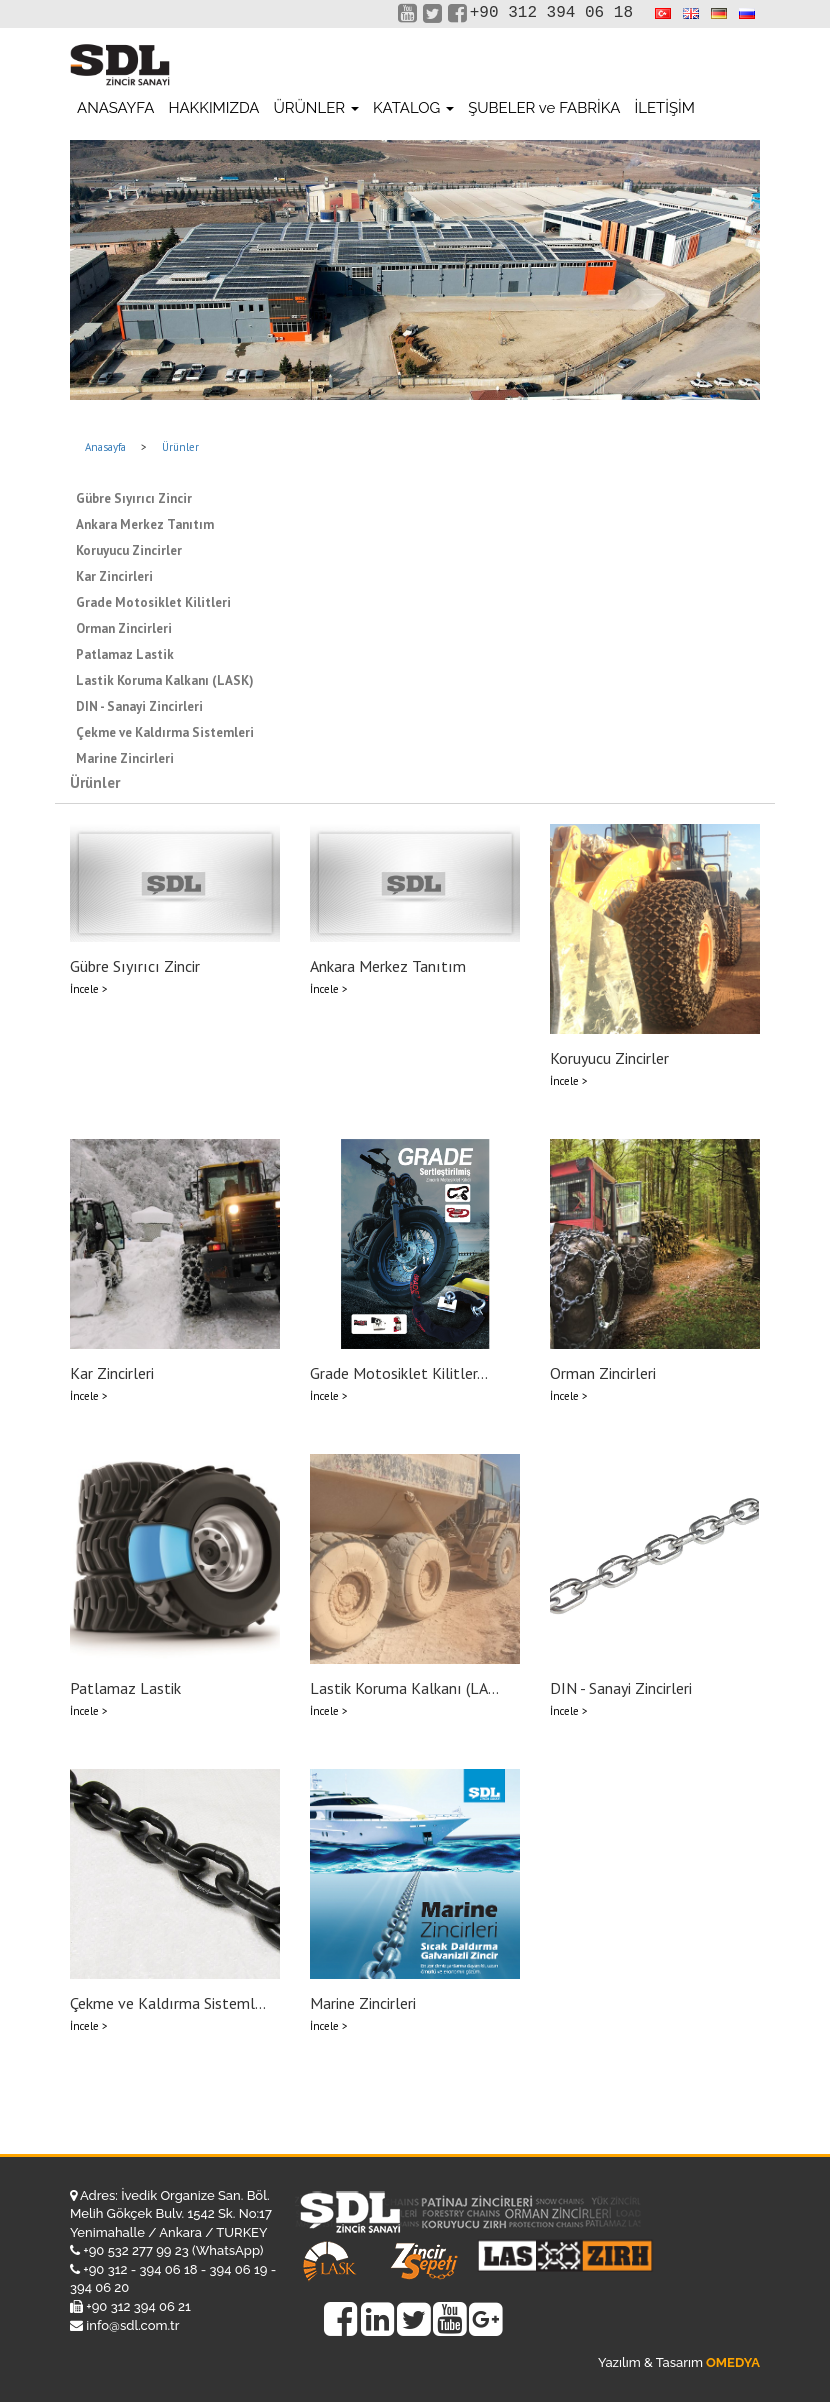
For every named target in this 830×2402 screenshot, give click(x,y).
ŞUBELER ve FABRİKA (544, 108)
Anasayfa (105, 447)
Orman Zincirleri (124, 628)
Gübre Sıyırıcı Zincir (134, 498)
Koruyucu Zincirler (129, 550)
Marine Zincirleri (125, 758)
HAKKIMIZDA (213, 108)
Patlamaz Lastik (125, 654)
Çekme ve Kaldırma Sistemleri (165, 732)
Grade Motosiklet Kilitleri (153, 602)
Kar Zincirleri (114, 576)
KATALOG (413, 108)
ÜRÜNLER (316, 108)
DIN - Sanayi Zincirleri (139, 706)
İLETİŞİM (664, 108)
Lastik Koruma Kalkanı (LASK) (165, 680)
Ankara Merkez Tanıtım (145, 524)
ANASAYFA (115, 108)
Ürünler (180, 447)
